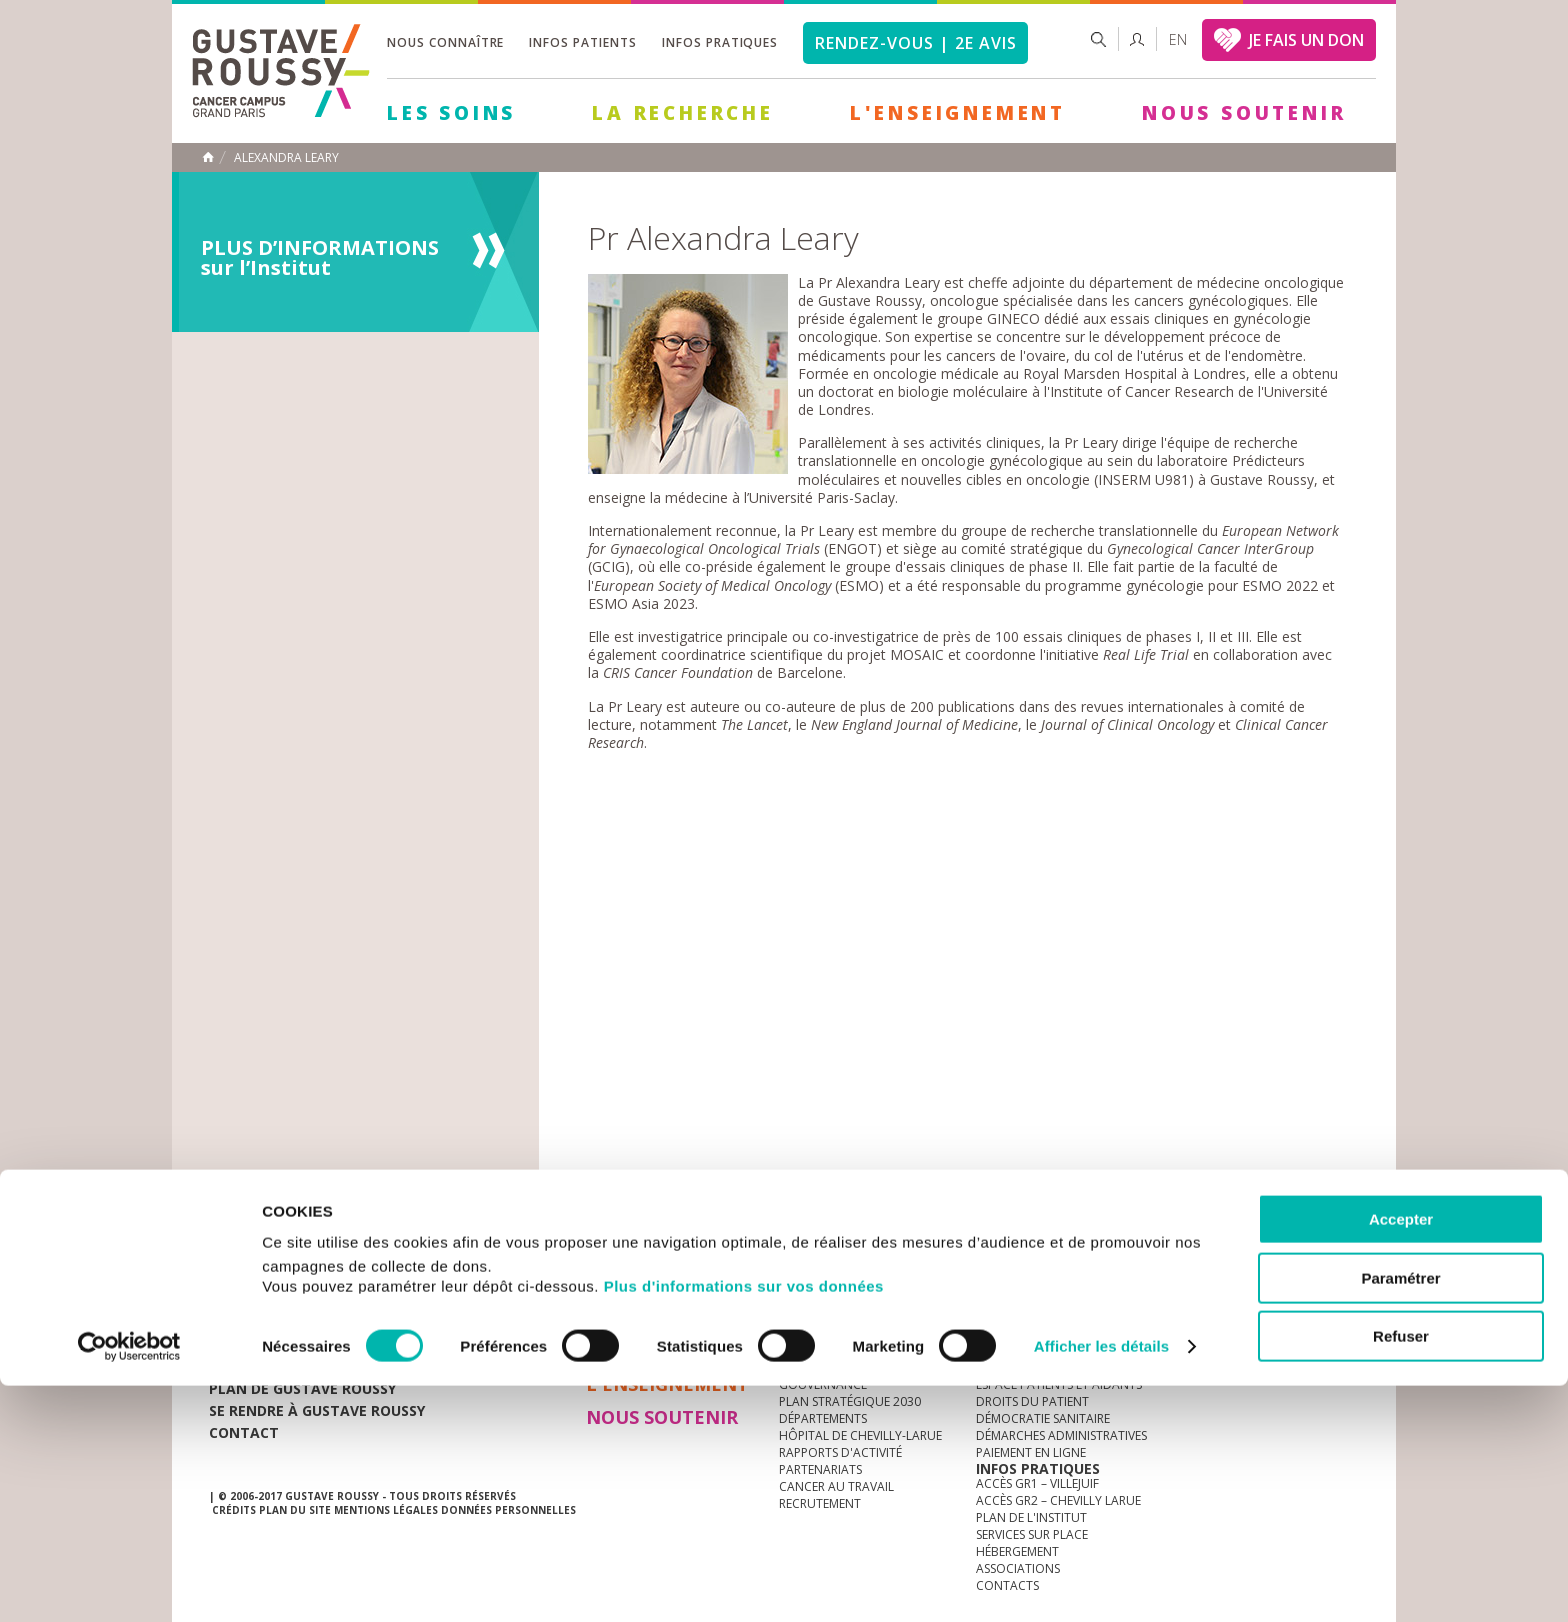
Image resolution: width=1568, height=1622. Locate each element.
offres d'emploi (543, 1249)
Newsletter (1149, 1259)
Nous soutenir (1244, 113)
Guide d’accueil (1025, 1333)
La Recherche (683, 113)
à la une (805, 1333)
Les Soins (451, 113)
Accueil (208, 157)
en (1178, 39)
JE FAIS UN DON (1306, 40)
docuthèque (688, 1249)
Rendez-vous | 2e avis (915, 43)
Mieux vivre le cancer (1042, 1367)
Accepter (1401, 1455)
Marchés (808, 1249)
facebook (1343, 1250)
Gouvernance (823, 1384)
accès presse (398, 1249)
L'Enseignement (958, 113)
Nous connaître (445, 42)
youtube (1250, 1250)
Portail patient (1025, 1350)
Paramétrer (1400, 1514)
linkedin (1281, 1250)
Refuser (1401, 1572)
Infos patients (582, 42)
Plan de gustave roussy (302, 1388)
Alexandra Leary (286, 158)
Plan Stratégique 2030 (850, 1401)
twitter (1312, 1250)
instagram (1219, 1250)
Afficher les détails (1101, 1582)
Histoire (804, 1367)
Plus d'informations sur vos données (744, 1522)
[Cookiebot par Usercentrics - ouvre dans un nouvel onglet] (129, 1583)
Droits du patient (1032, 1401)
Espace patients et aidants (1059, 1384)
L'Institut (809, 1350)
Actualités (271, 1249)
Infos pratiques (720, 42)
